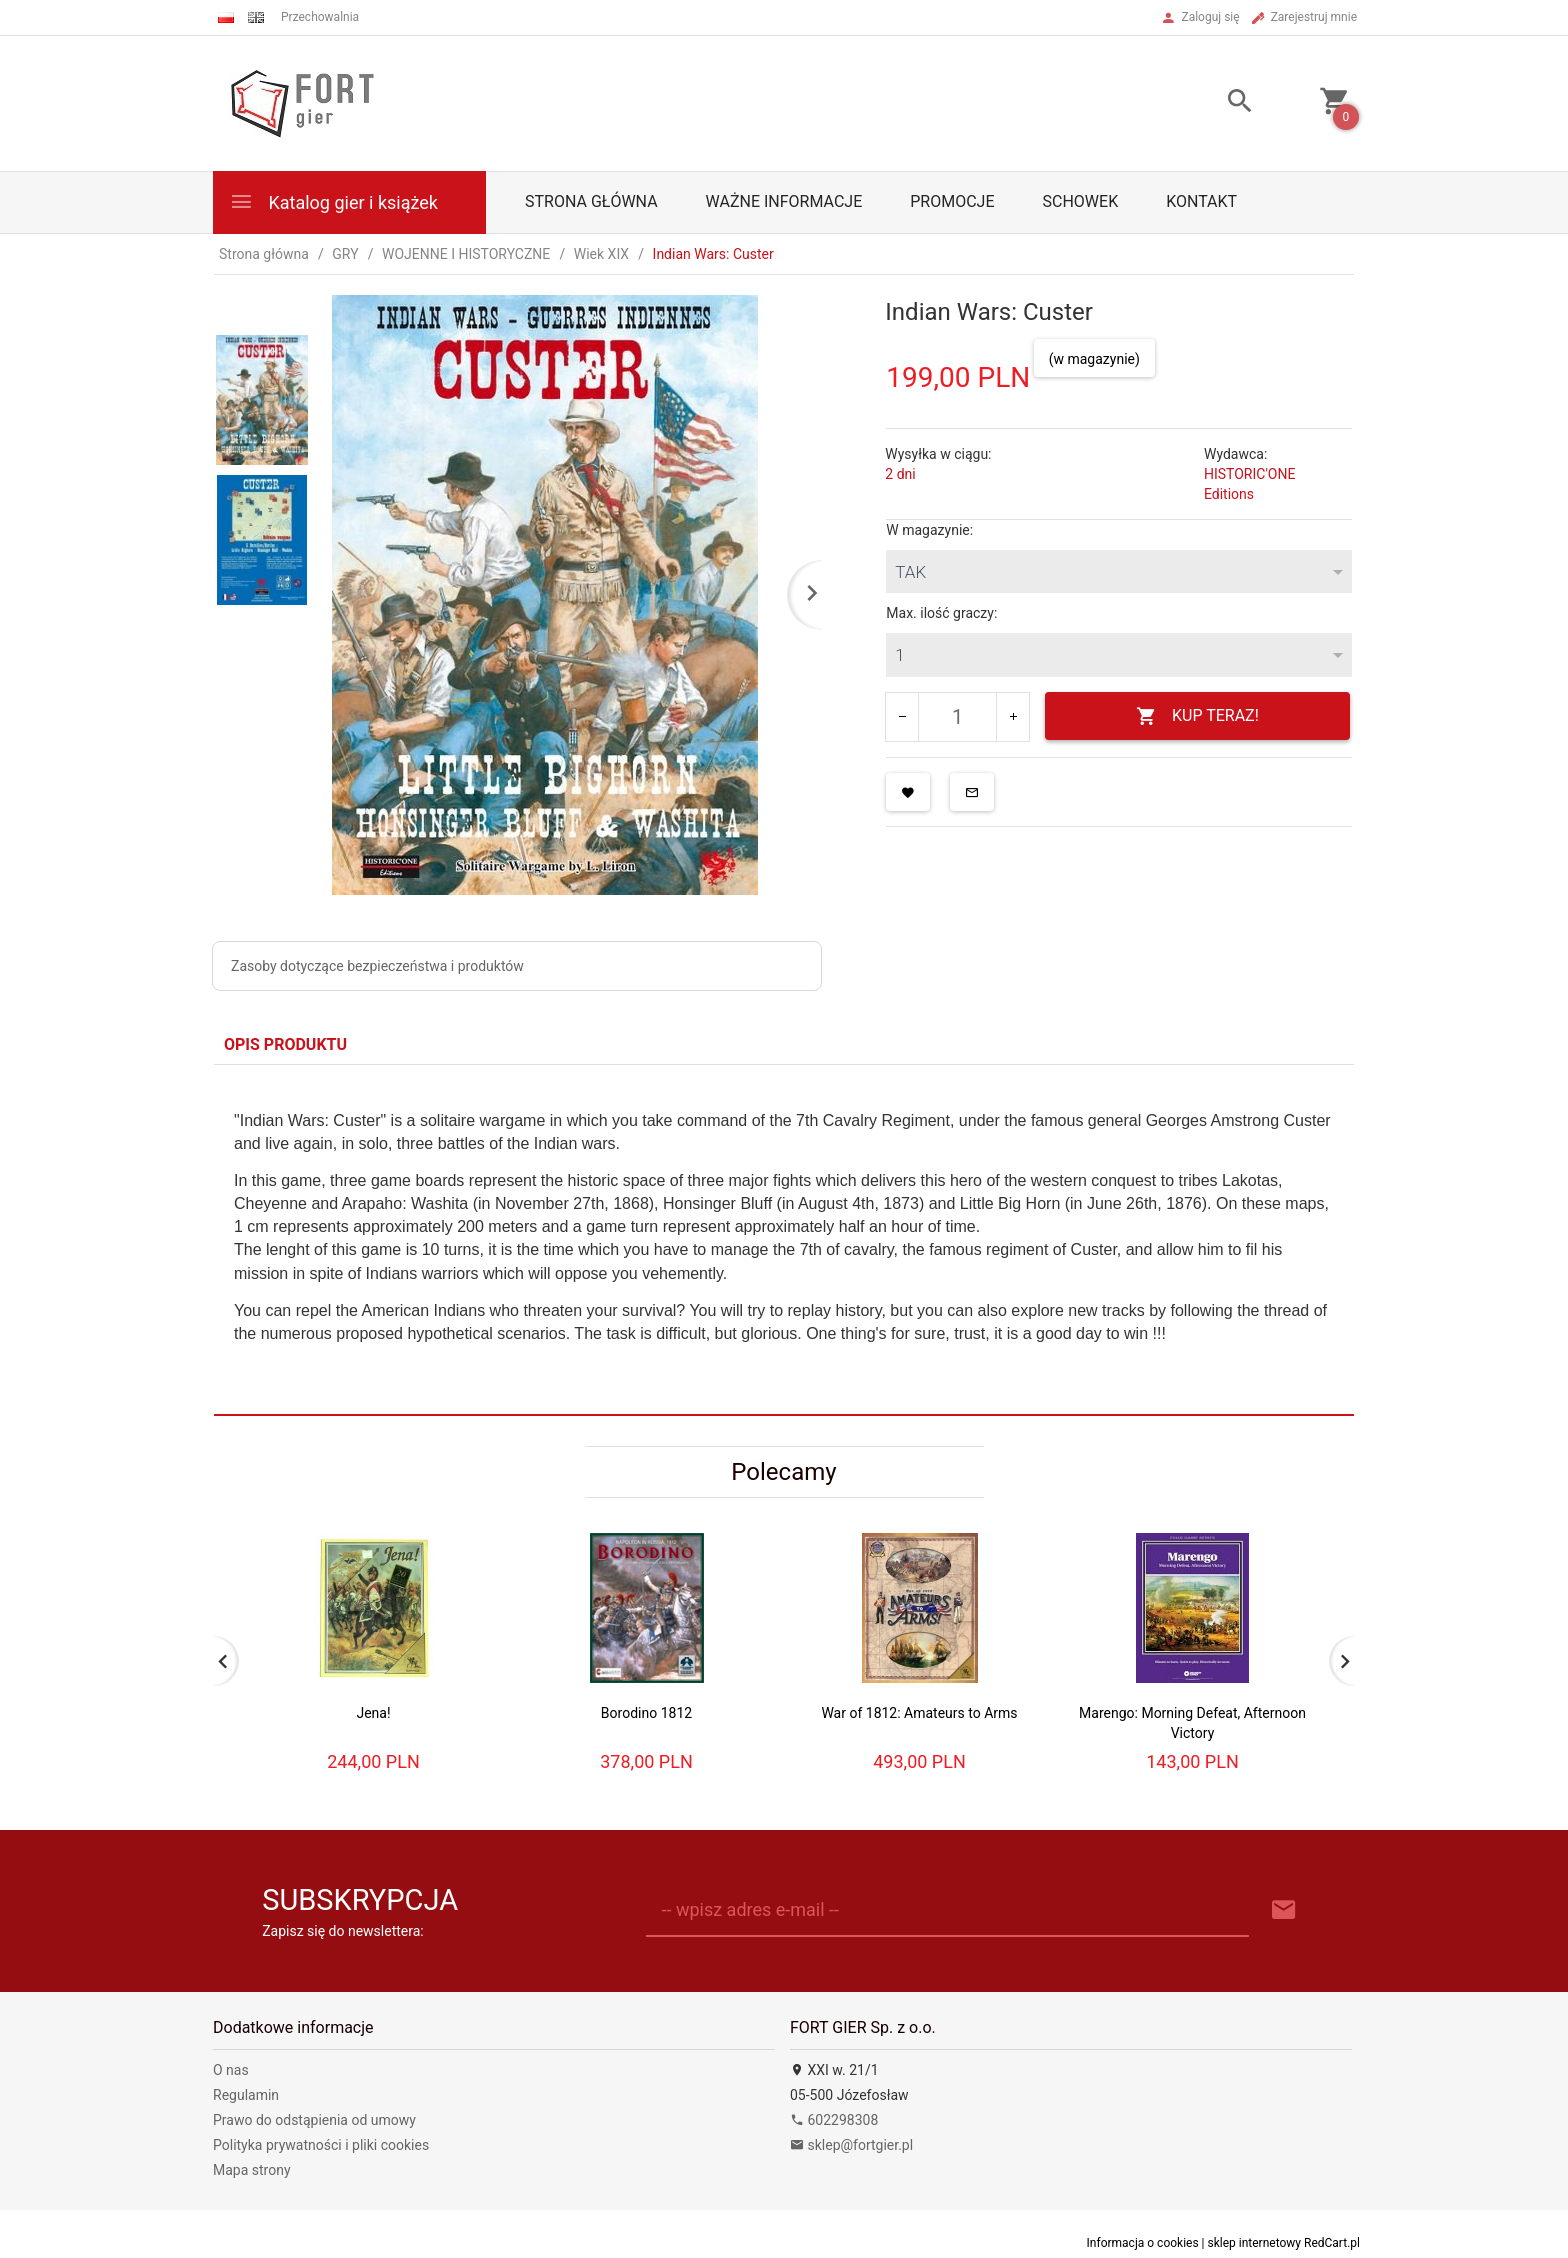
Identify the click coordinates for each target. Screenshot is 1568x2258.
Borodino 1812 (646, 1713)
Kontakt (1201, 201)
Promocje (952, 201)
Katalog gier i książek (333, 201)
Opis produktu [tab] (285, 1044)
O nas (231, 2070)
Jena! (373, 1713)
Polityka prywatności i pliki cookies (321, 2145)
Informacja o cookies (1143, 2243)
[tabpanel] (784, 1239)
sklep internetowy (1255, 2243)
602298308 (834, 2120)
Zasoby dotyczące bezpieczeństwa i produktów (377, 966)
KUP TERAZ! (1197, 716)
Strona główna (591, 201)
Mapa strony (252, 2170)
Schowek (1081, 201)
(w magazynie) (1094, 359)
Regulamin (246, 2095)
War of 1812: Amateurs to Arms (919, 1713)
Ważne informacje (784, 201)
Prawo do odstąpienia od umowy (314, 2120)
